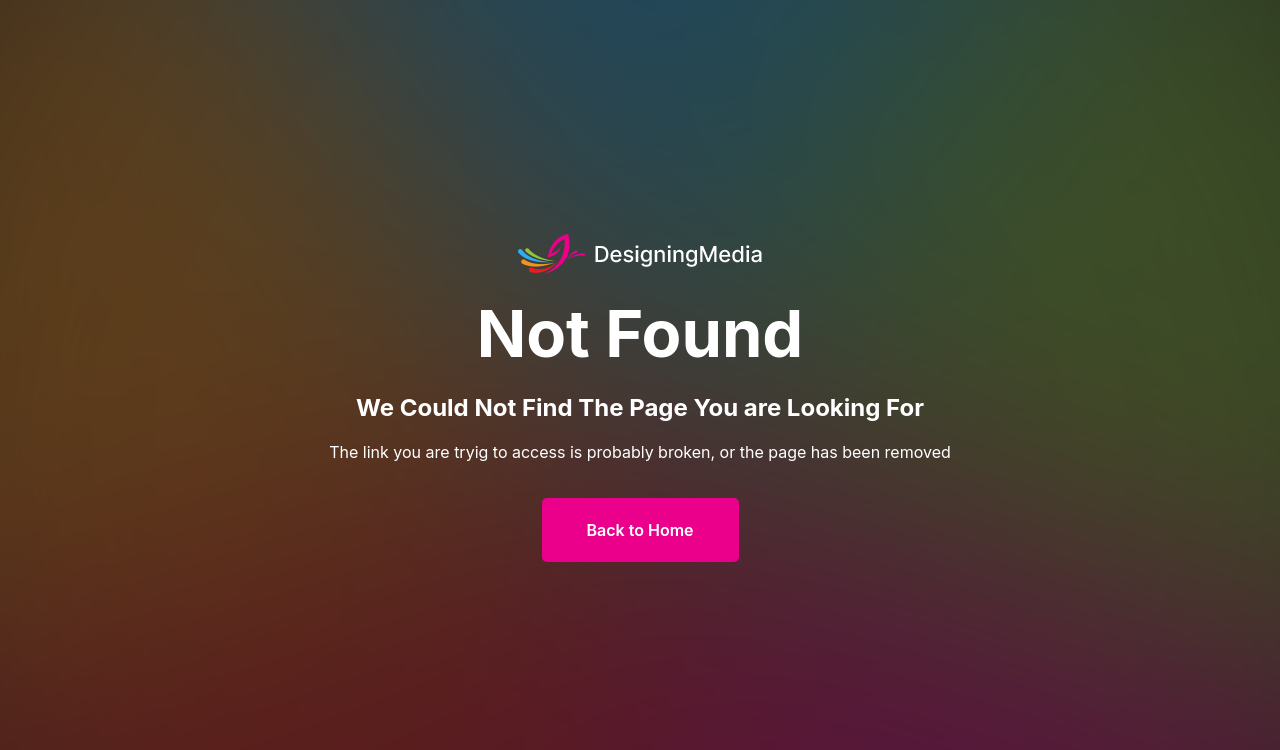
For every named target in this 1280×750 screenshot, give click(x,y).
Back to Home (640, 530)
